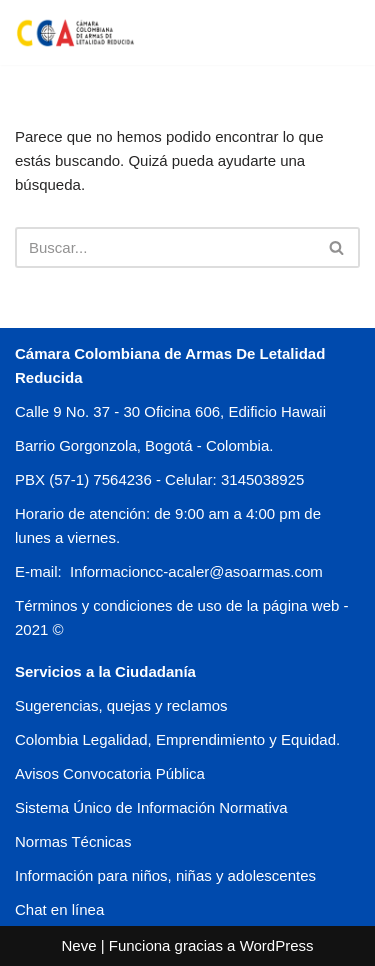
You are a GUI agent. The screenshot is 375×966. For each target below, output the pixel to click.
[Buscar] (165, 247)
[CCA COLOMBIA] (75, 32)
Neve (78, 945)
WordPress (277, 945)
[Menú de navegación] (336, 32)
